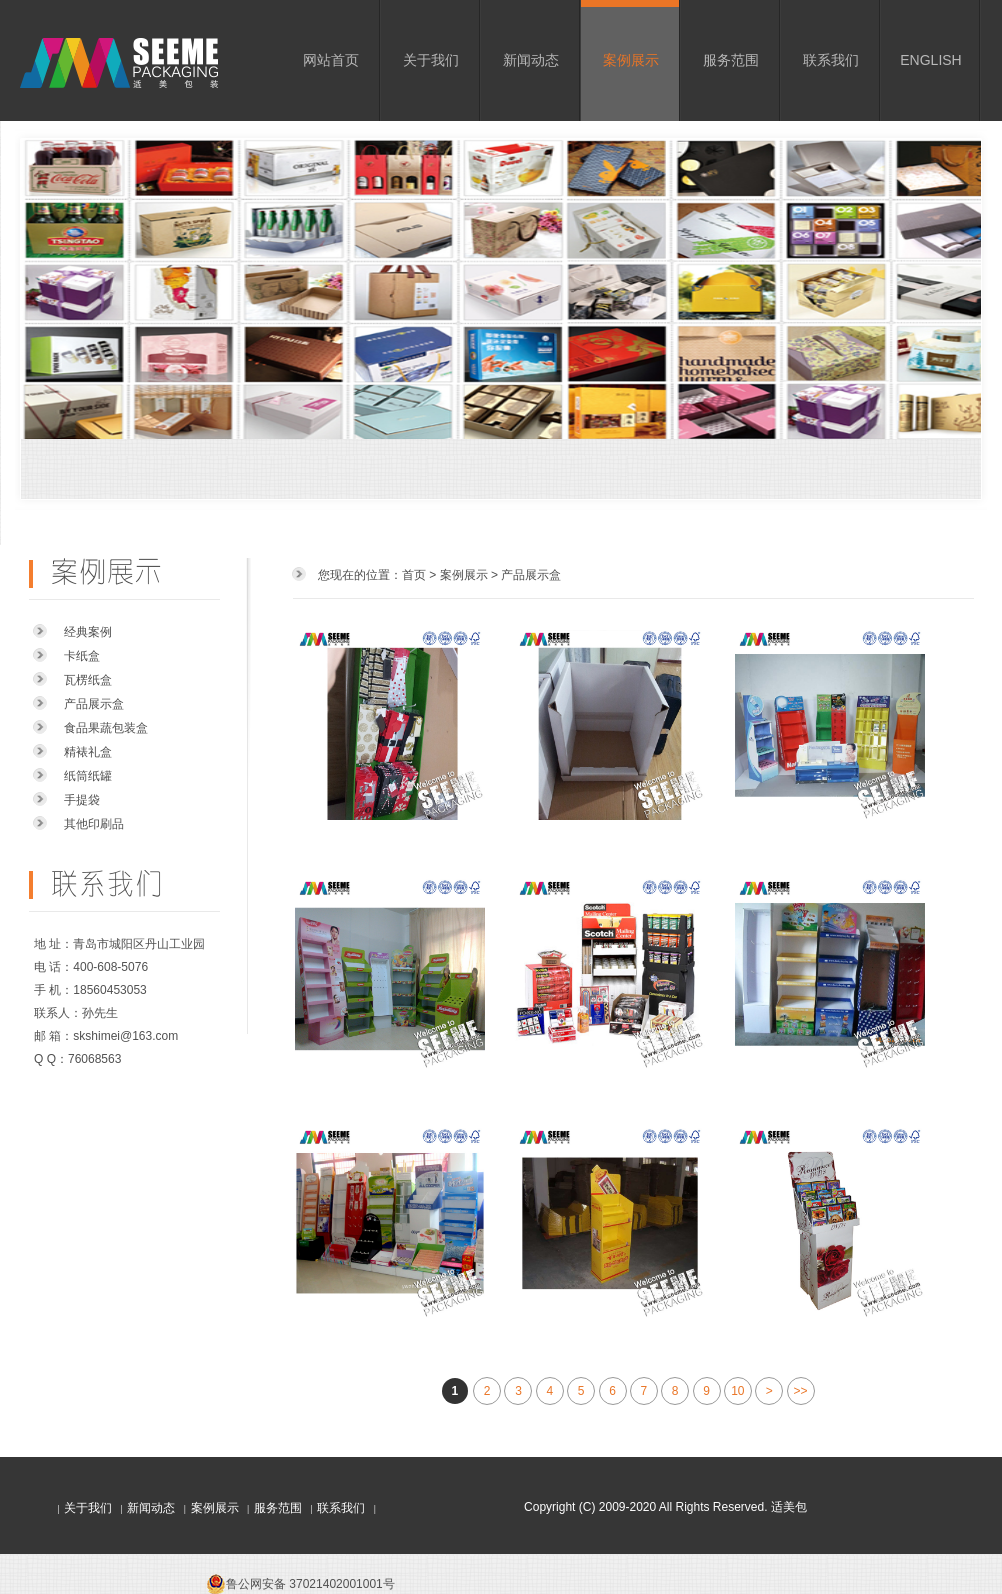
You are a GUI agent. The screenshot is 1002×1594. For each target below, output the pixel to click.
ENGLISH (930, 60)
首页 (414, 575)
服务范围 (731, 60)
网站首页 (331, 60)
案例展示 (631, 60)
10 (737, 1391)
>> (801, 1391)
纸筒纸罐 (88, 776)
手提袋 (82, 800)
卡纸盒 (82, 656)
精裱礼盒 (88, 752)
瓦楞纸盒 (88, 680)
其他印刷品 (94, 824)
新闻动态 (531, 60)
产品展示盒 (94, 704)
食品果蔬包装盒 (106, 728)
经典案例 (88, 632)
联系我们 (831, 60)
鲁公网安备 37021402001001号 (310, 1584)
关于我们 (431, 60)
